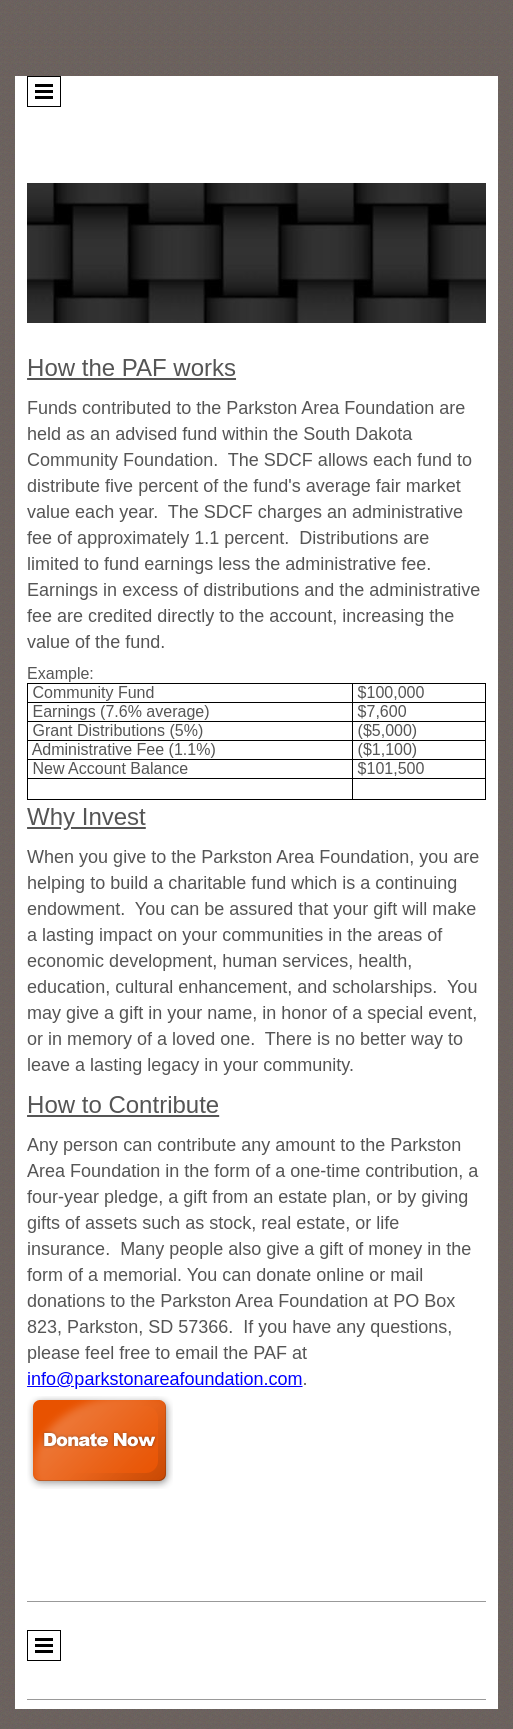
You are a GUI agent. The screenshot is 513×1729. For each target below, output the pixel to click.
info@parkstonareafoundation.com (164, 1379)
